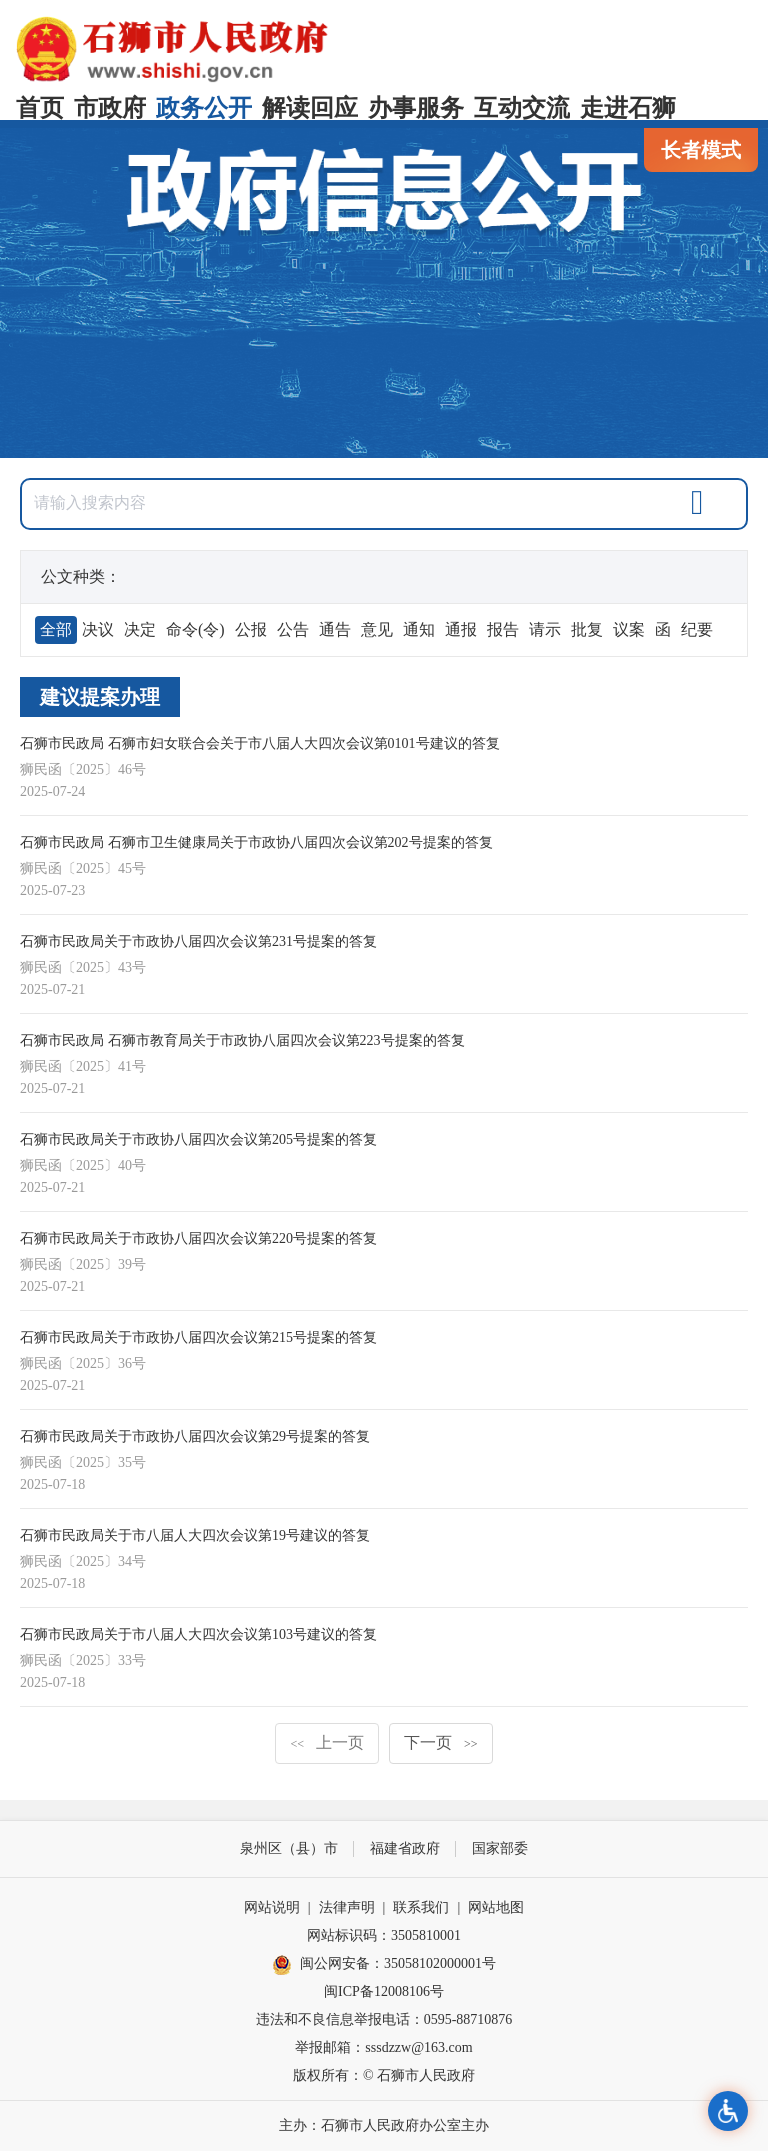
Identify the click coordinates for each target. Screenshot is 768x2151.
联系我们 (421, 1907)
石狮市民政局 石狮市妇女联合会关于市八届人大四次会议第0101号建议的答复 (260, 743)
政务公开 (204, 108)
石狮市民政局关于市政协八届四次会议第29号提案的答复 (195, 1436)
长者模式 (701, 150)
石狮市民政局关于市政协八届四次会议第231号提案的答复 (198, 941)
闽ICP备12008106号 (384, 1991)
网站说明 (272, 1907)
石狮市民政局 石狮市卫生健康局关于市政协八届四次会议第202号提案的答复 (256, 842)
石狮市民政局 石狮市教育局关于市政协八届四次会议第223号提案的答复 (242, 1040)
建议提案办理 (100, 697)
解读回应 (310, 108)
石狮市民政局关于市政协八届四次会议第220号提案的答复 (198, 1238)
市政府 (110, 108)
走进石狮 (628, 108)
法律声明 (347, 1907)
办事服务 (416, 108)
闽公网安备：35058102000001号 (384, 1965)
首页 (40, 108)
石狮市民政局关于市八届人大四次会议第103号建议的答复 (198, 1634)
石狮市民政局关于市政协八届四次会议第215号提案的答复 (198, 1337)
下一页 (441, 1742)
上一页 (327, 1742)
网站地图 (496, 1907)
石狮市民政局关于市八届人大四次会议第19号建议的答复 (195, 1535)
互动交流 (522, 108)
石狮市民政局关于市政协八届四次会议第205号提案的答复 (198, 1139)
